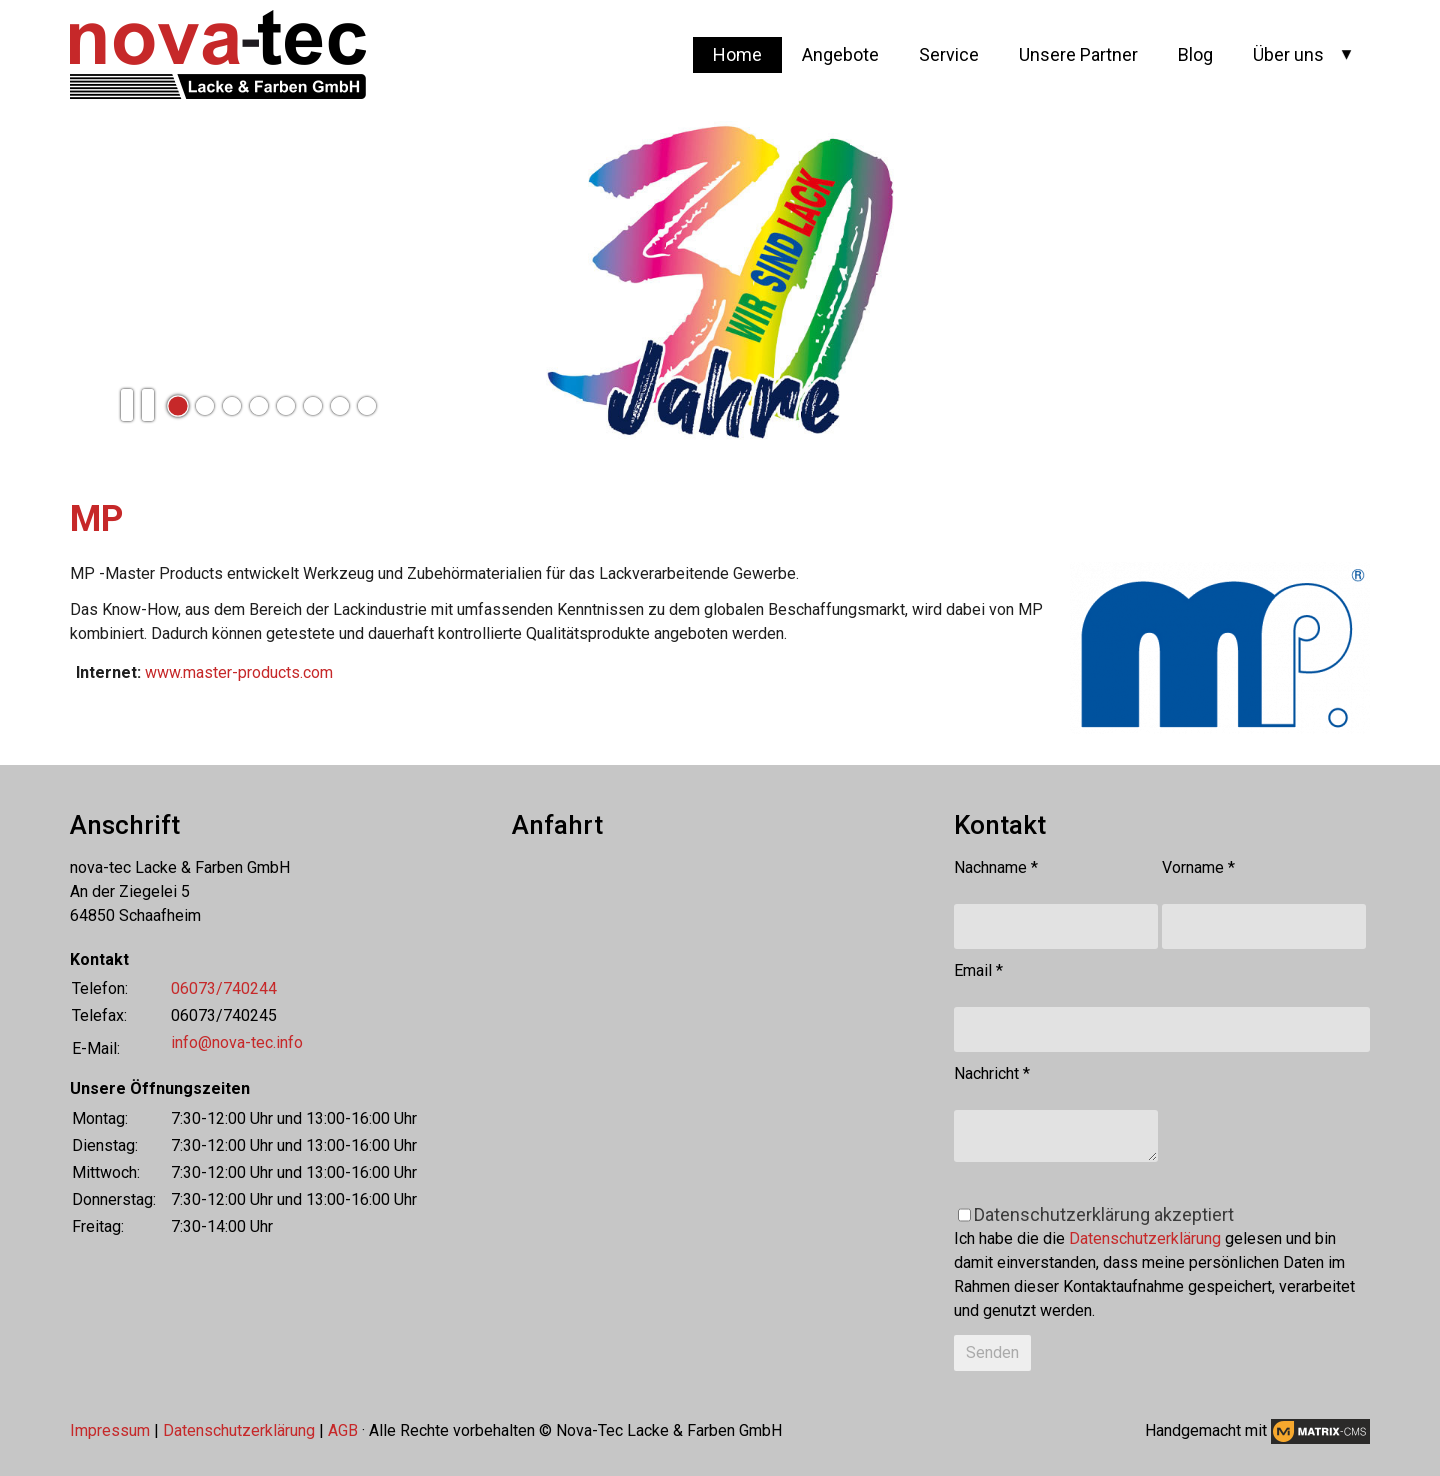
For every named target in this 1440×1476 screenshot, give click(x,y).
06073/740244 (224, 988)
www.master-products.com (239, 672)
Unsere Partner (1078, 54)
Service (949, 54)
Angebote (840, 54)
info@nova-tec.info (237, 1042)
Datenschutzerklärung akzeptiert (1104, 1214)
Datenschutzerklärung (1145, 1238)
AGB (343, 1430)
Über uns (1288, 54)
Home (737, 54)
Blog (1195, 54)
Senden (992, 1352)
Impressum (110, 1430)
